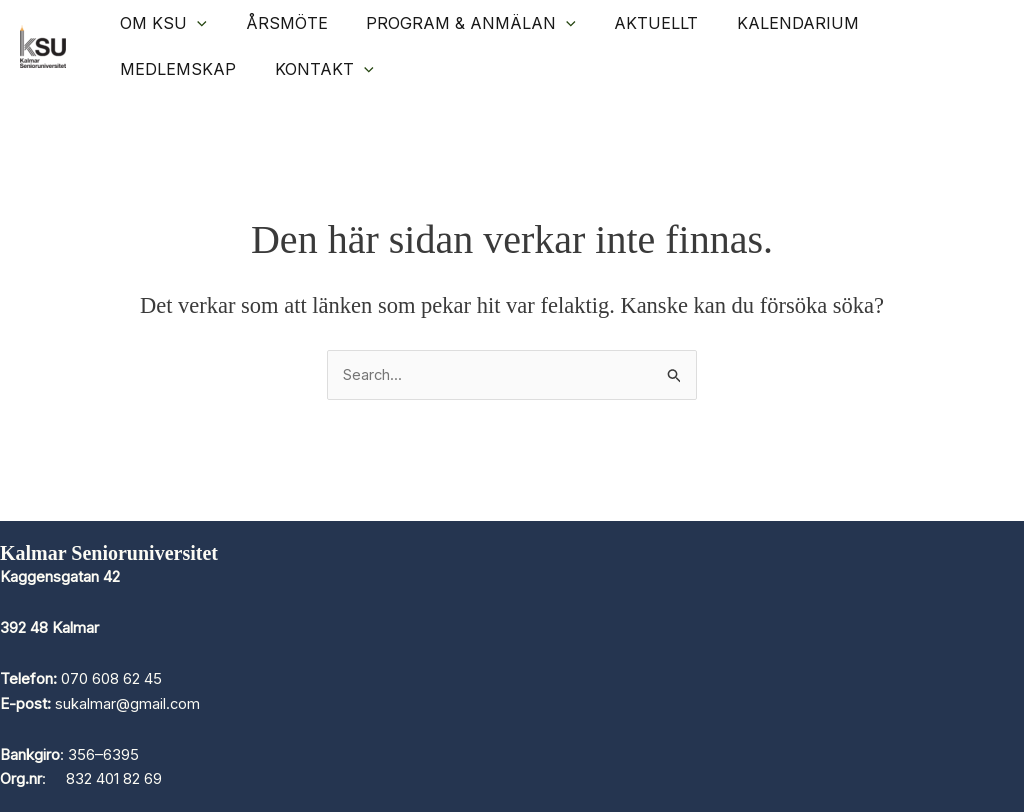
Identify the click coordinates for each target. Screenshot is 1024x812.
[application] (194, 23)
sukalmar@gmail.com (128, 703)
